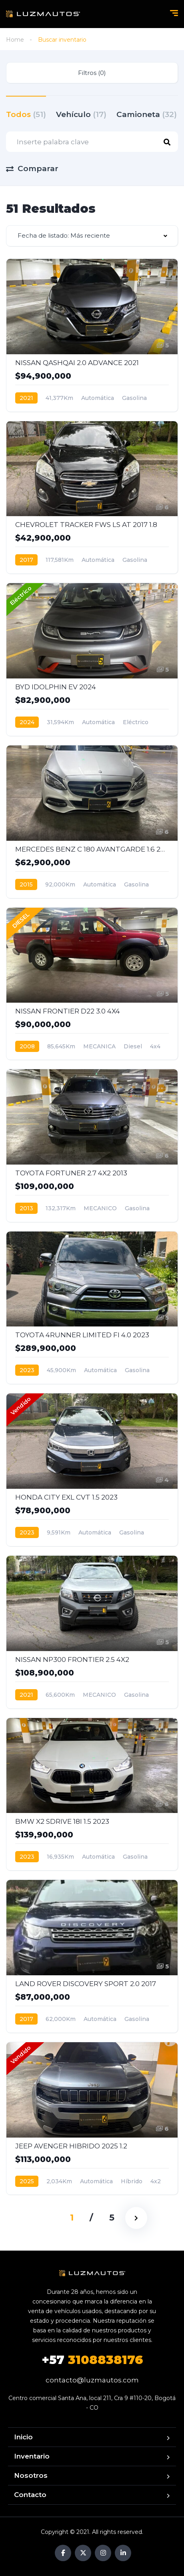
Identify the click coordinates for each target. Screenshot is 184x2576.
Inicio (23, 2437)
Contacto (30, 2495)
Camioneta (146, 114)
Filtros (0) (92, 73)
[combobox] (92, 235)
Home (15, 39)
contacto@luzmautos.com (92, 2380)
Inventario (32, 2456)
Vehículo (81, 114)
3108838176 (92, 2359)
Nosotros (31, 2475)
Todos (26, 114)
